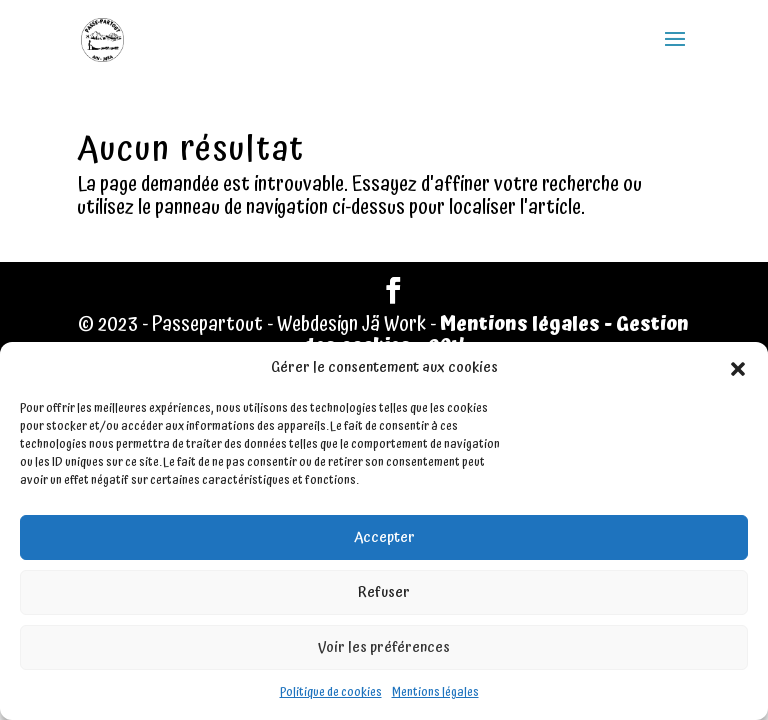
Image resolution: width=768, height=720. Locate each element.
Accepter (384, 537)
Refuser (384, 592)
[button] (738, 369)
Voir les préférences (384, 647)
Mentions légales (435, 692)
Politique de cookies (331, 692)
